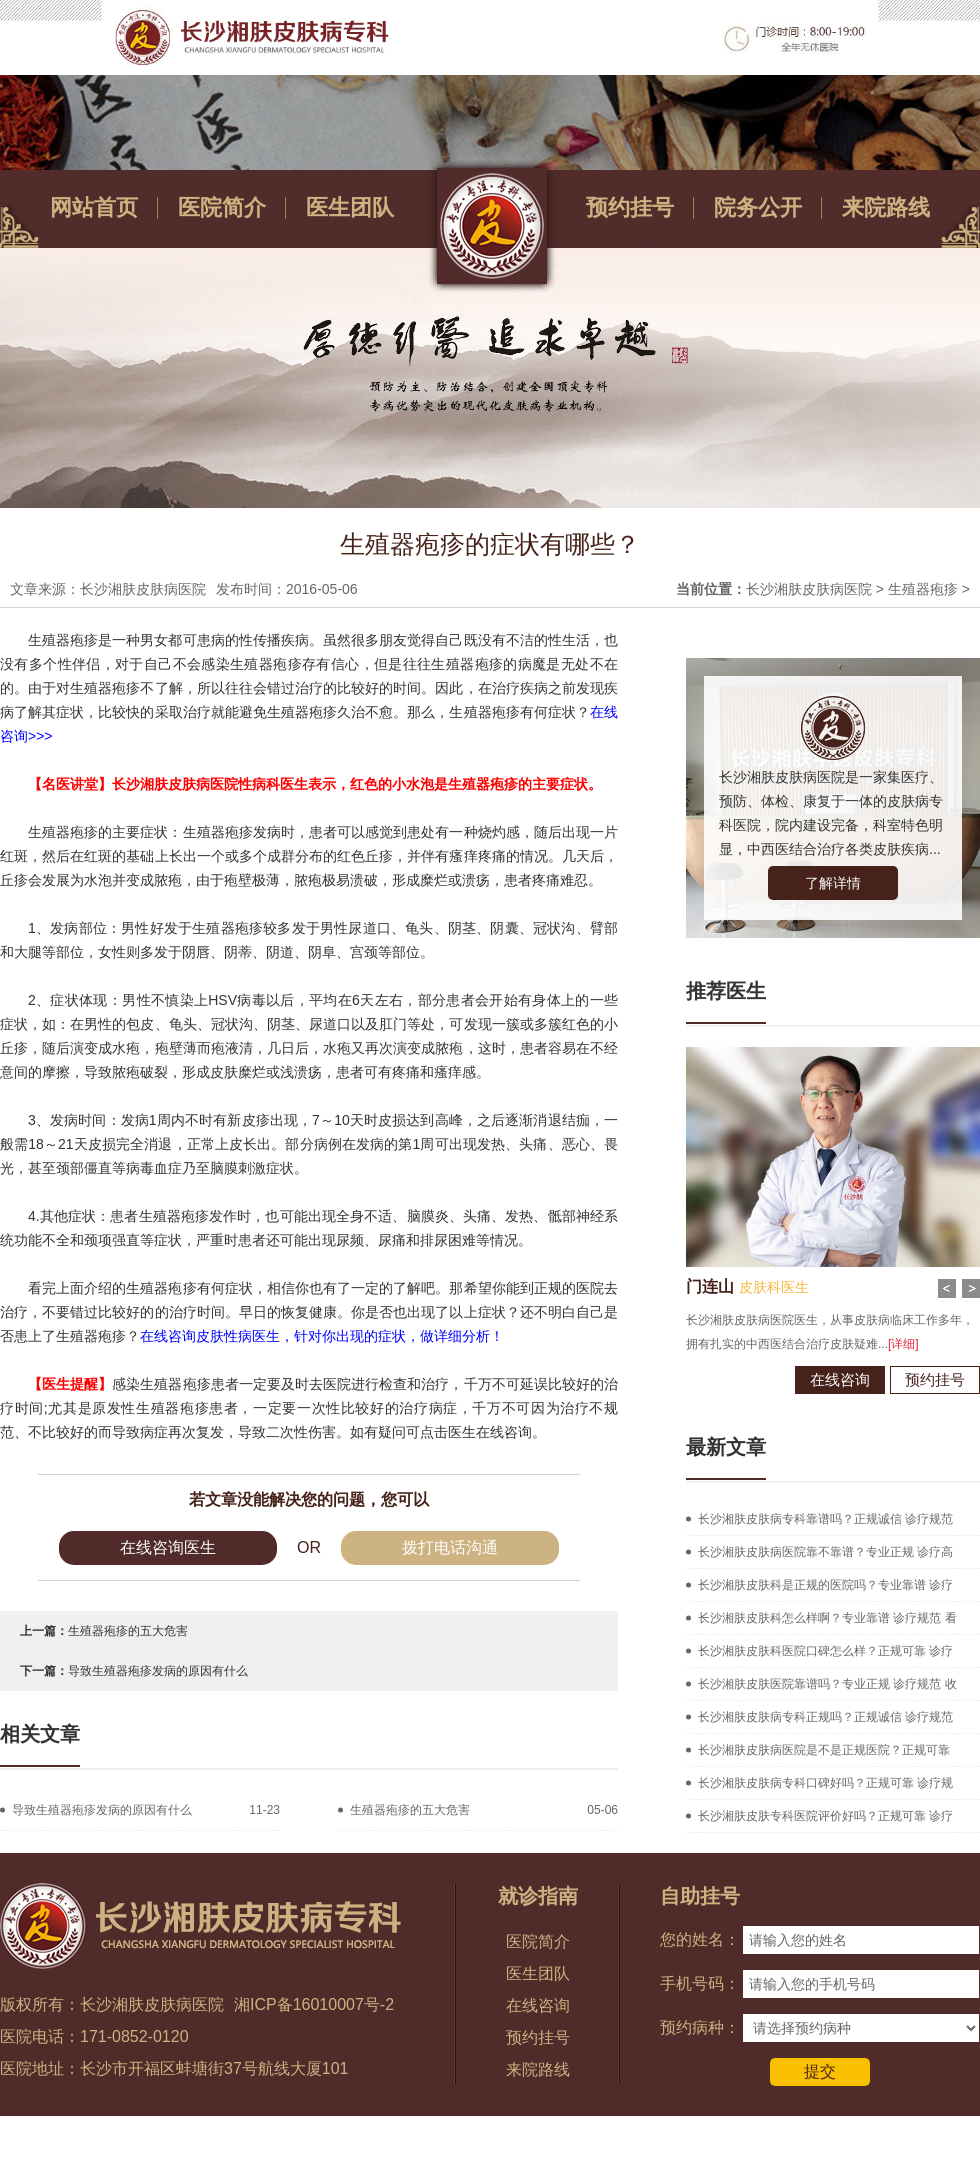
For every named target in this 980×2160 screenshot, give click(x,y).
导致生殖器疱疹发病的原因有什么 (158, 1671)
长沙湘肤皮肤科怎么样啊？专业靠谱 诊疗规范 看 (827, 1618)
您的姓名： (700, 1939)
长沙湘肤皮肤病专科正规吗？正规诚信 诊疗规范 (825, 1717)
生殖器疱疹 (923, 589)
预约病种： (700, 2027)
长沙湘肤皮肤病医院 (809, 589)
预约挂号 (630, 207)
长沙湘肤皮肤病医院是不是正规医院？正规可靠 (824, 1750)
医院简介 (222, 207)
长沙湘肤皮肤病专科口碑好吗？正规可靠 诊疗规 (825, 1783)
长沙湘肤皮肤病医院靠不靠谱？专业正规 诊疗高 (825, 1552)
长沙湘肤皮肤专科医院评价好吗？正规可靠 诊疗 (825, 1816)
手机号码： (700, 1983)
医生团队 (350, 207)
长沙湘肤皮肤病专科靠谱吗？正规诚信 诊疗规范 (825, 1519)
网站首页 (94, 207)
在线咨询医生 (168, 1547)
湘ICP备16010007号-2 (314, 2004)
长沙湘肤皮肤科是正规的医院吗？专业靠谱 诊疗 (825, 1585)
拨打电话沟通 (450, 1547)
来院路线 (886, 207)
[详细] (895, 1344)
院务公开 (758, 207)
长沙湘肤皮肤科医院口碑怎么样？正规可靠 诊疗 (825, 1651)
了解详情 (833, 883)
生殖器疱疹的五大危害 (128, 1631)
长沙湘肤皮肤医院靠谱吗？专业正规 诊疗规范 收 (827, 1684)
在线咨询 (832, 1379)
